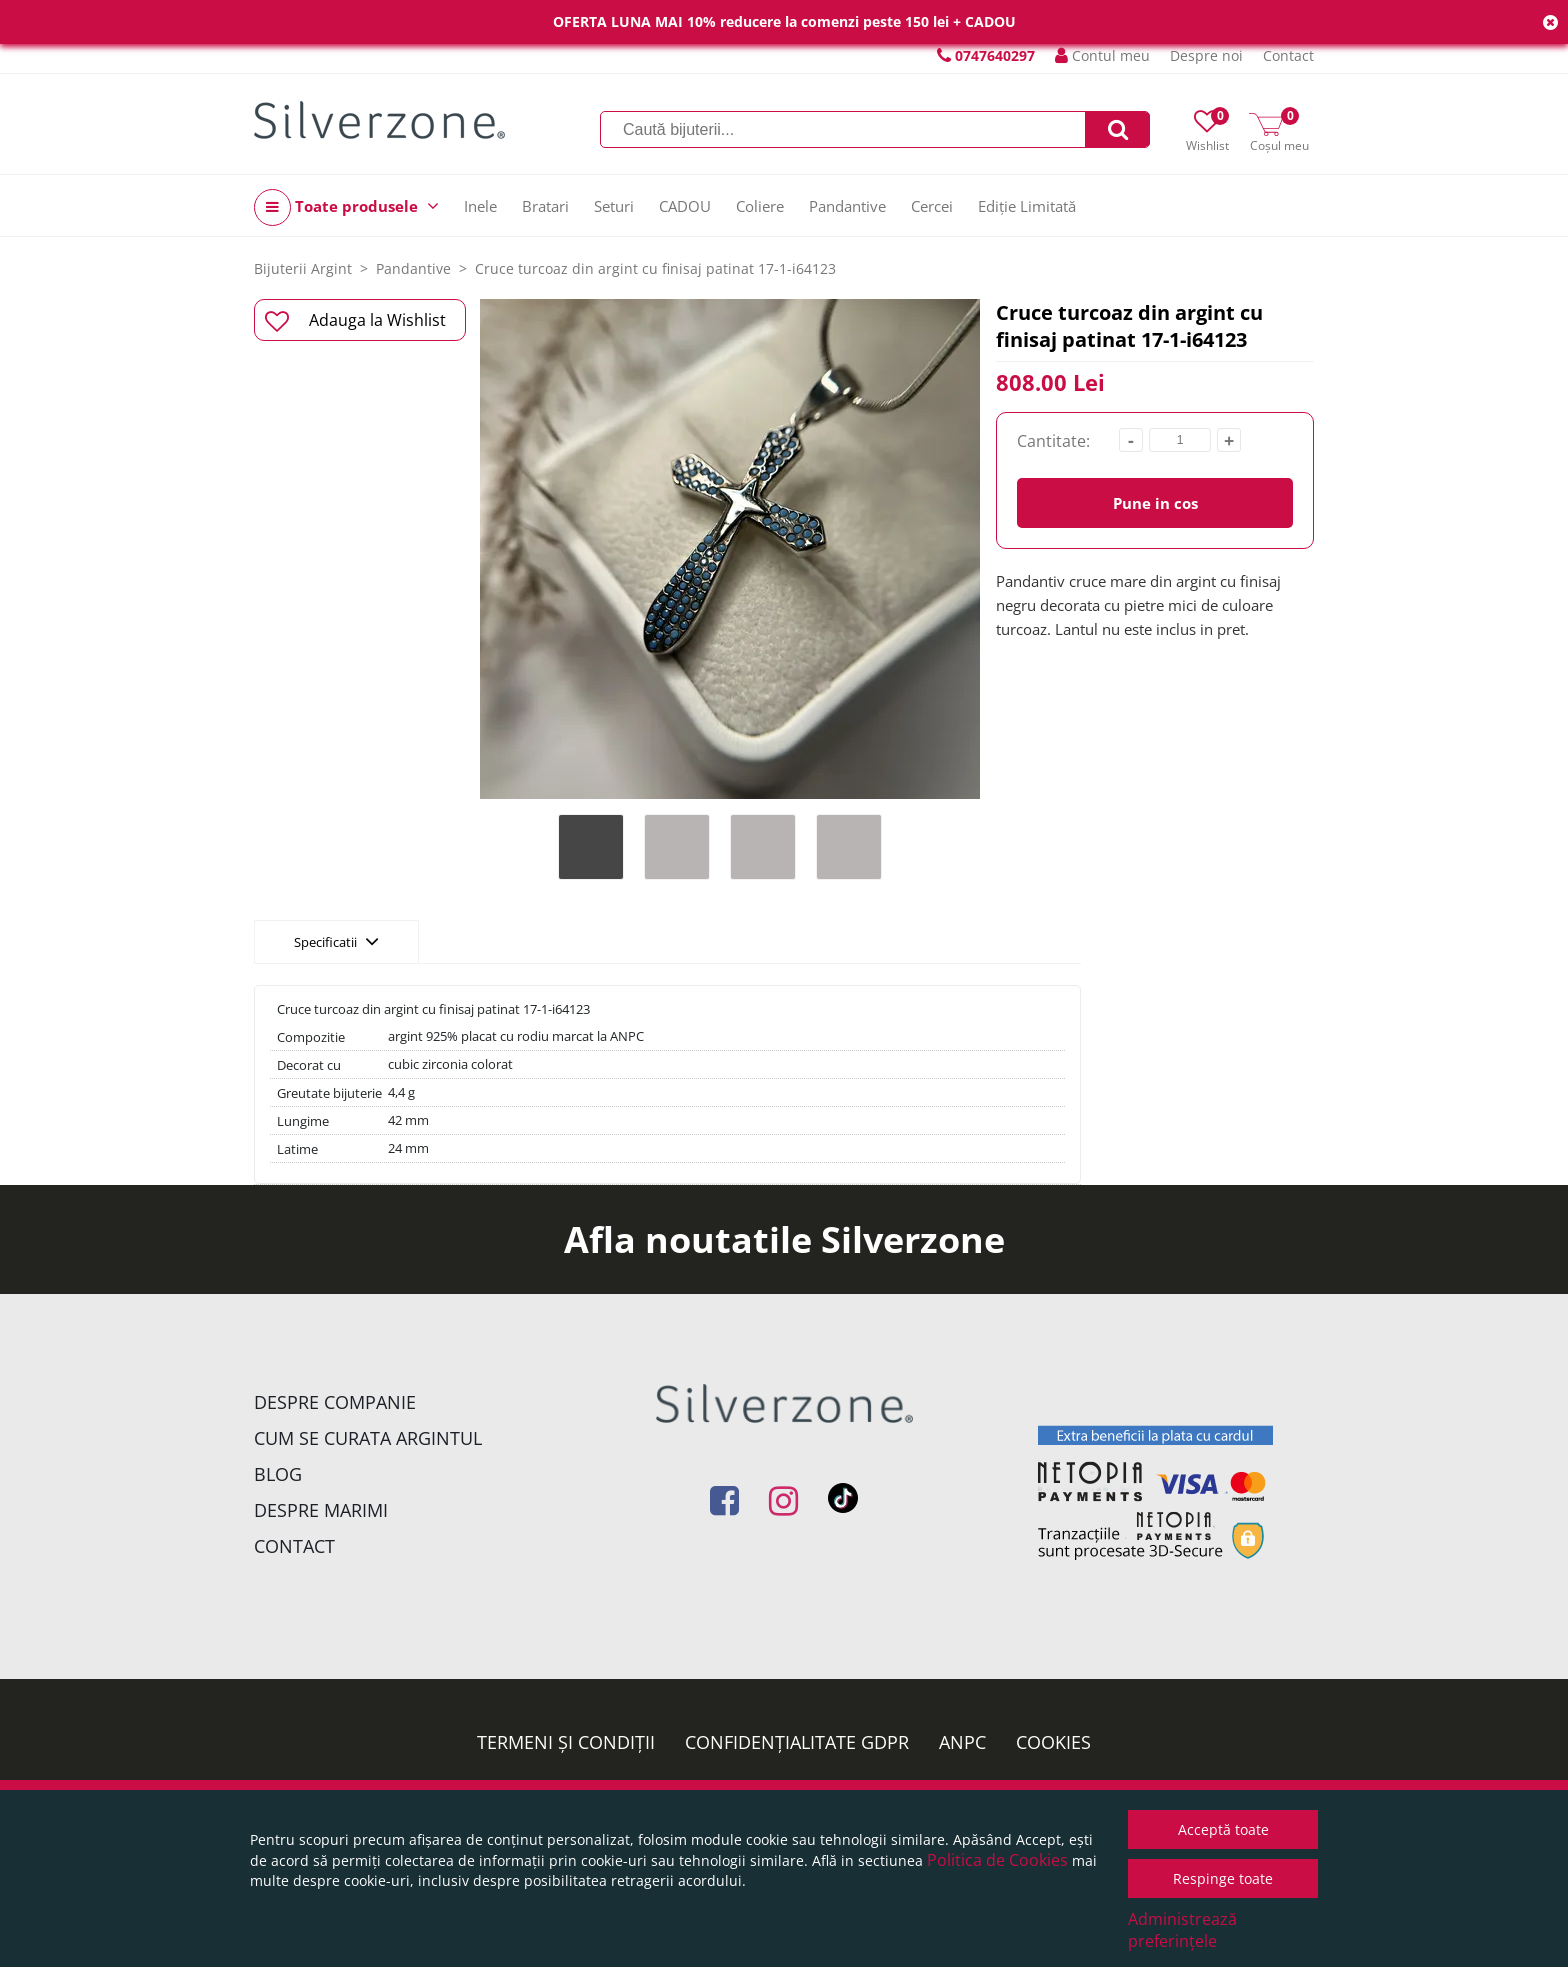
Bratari (545, 206)
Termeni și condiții (566, 1742)
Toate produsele (346, 207)
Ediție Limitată (1027, 206)
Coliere (760, 206)
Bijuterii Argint (303, 268)
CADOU (685, 206)
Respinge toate (1223, 1878)
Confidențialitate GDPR (797, 1742)
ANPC (962, 1742)
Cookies (1053, 1742)
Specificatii (336, 941)
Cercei (932, 206)
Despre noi (1206, 55)
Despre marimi (321, 1510)
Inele (480, 206)
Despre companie (335, 1402)
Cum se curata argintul (368, 1438)
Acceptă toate (1223, 1829)
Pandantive (847, 206)
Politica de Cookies (997, 1860)
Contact (1288, 55)
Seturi (614, 206)
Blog (278, 1474)
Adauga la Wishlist (355, 321)
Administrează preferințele (1182, 1930)
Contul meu (1102, 55)
